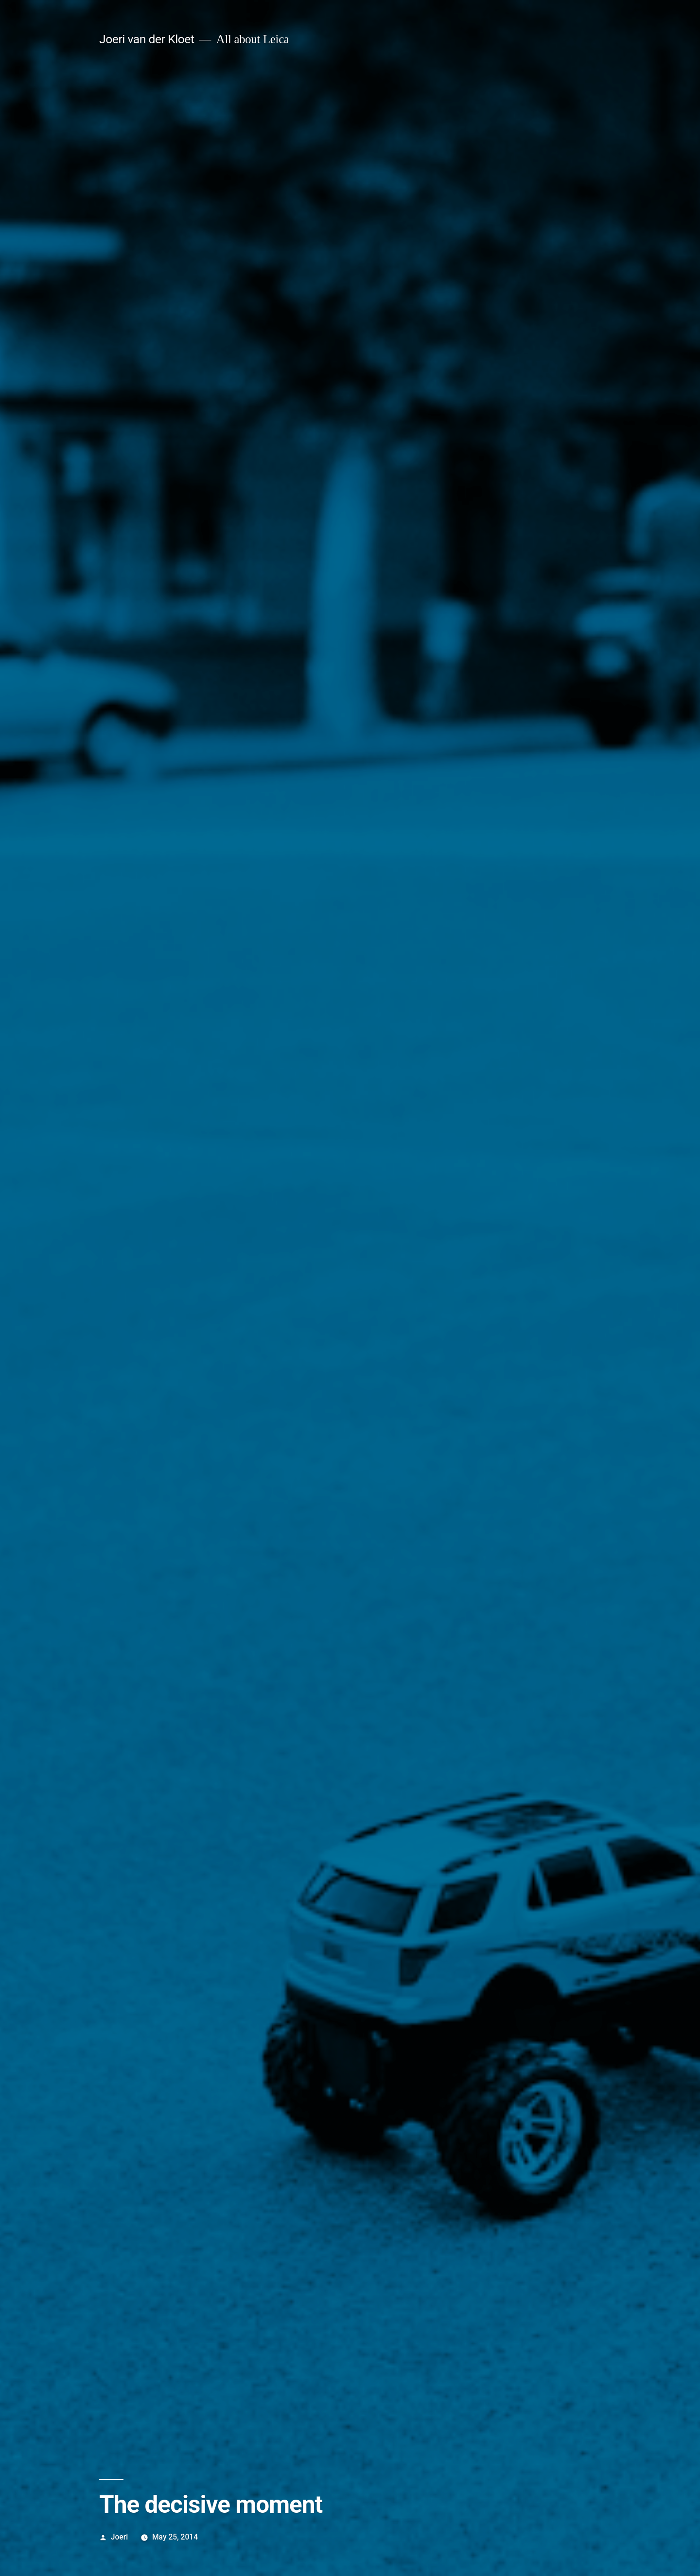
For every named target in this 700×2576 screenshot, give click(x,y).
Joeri (119, 2536)
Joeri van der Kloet (146, 39)
